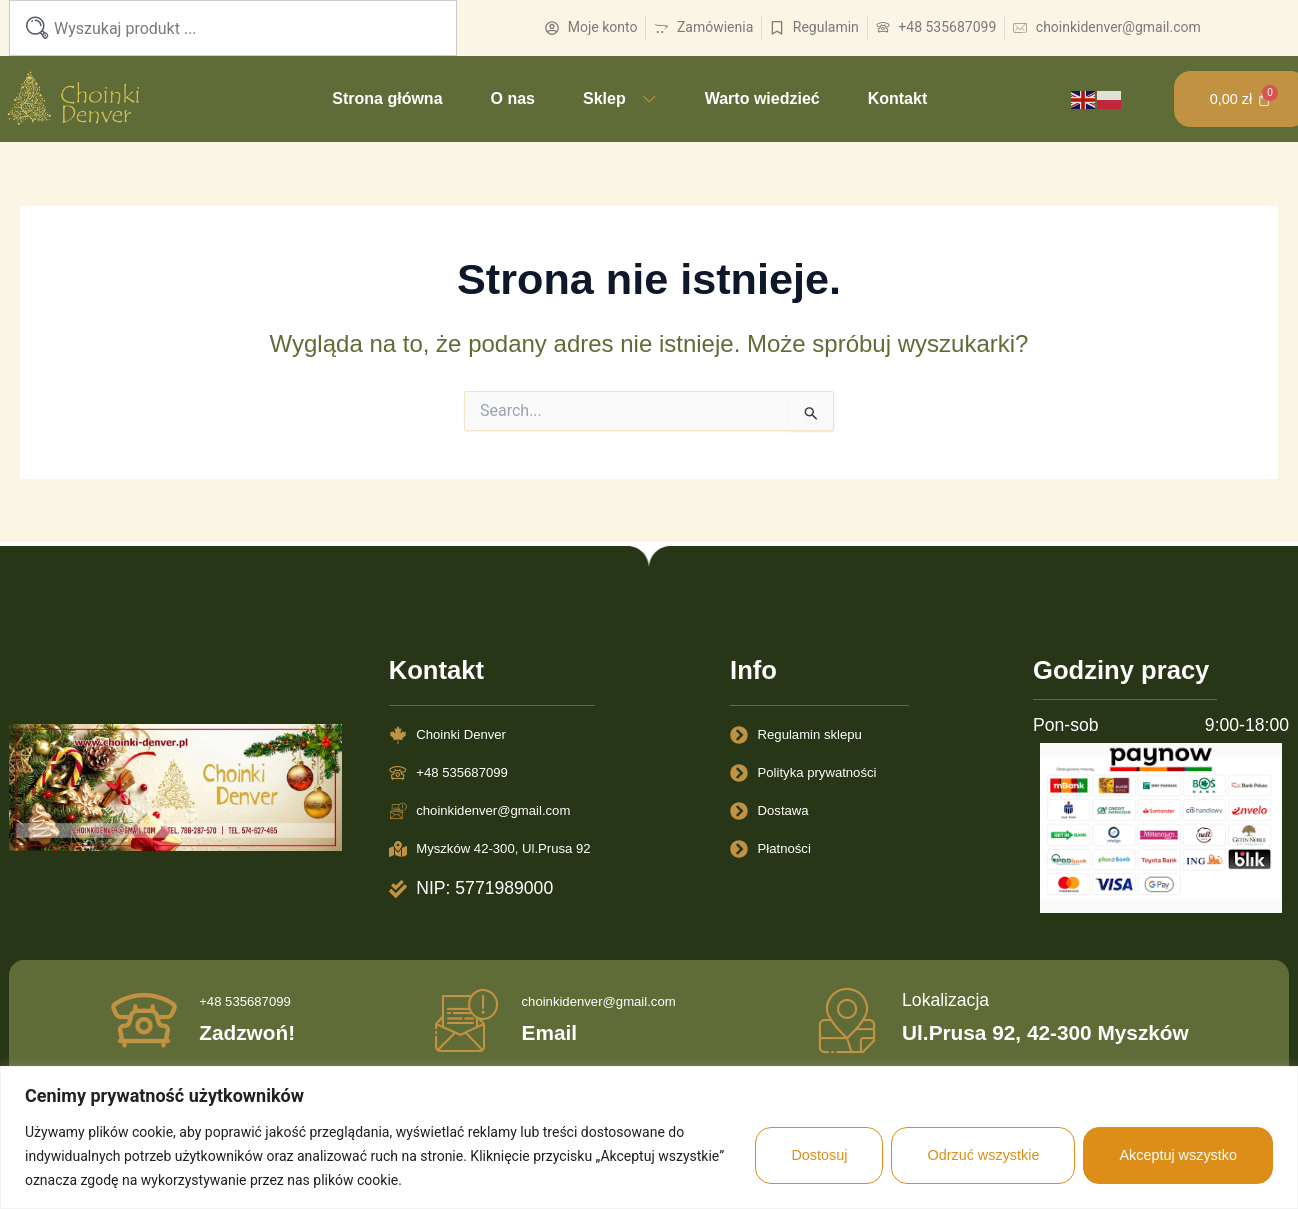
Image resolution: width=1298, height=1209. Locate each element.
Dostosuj (819, 1155)
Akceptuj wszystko (1178, 1155)
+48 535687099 (247, 1000)
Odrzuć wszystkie (983, 1155)
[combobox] (233, 28)
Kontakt (898, 98)
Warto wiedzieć (762, 98)
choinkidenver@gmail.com (612, 1000)
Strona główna (387, 98)
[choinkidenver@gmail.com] (454, 1020)
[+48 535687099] (131, 1020)
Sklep (620, 98)
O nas (513, 98)
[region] (649, 1137)
